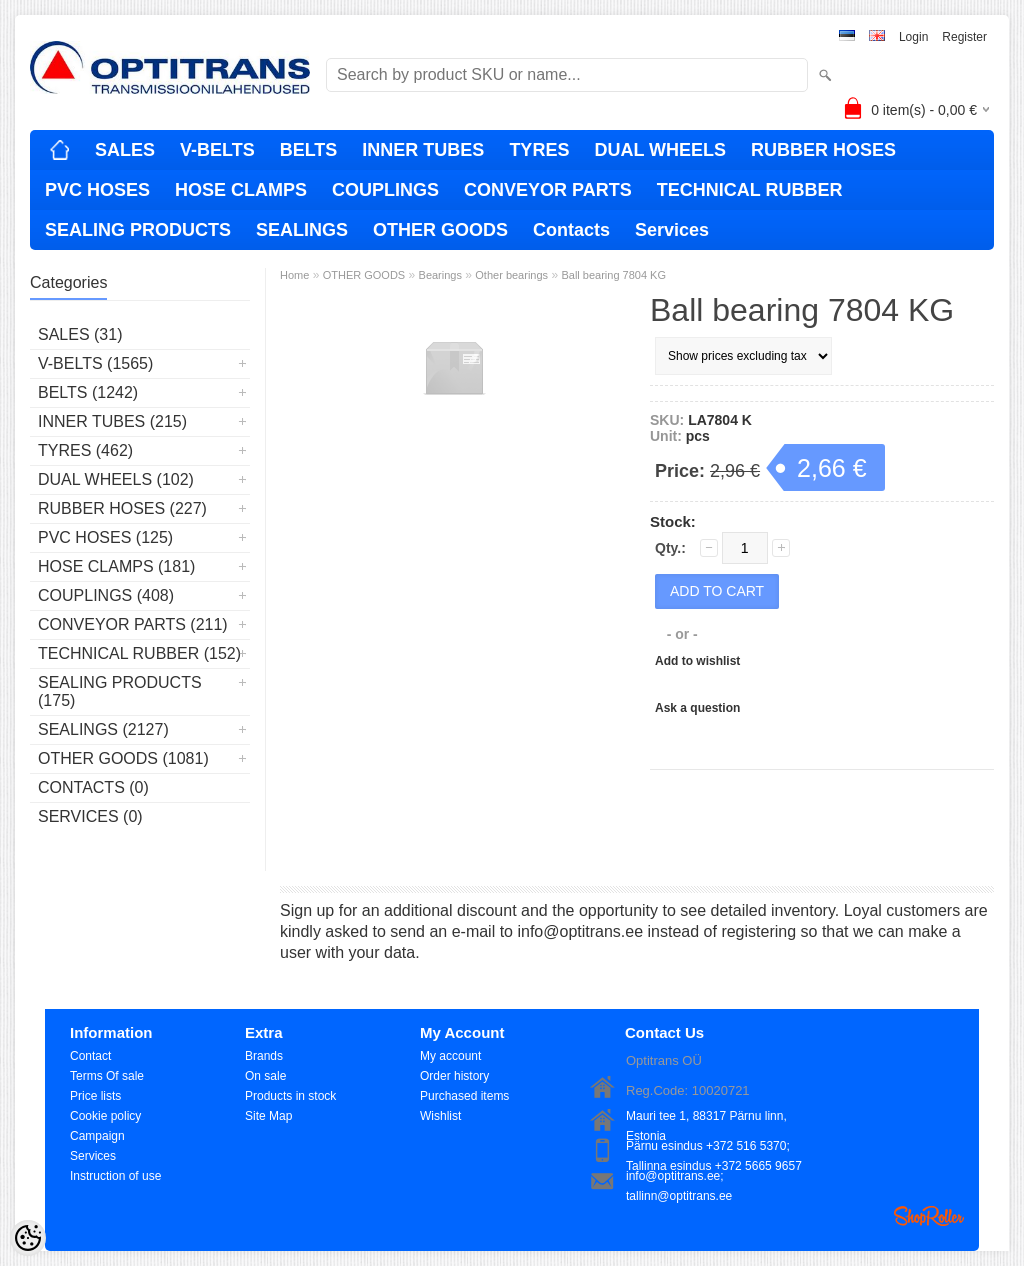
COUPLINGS (385, 190)
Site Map (268, 1116)
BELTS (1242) (88, 392)
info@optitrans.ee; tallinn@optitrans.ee (679, 1177)
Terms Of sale (107, 1076)
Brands (264, 1056)
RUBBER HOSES (823, 150)
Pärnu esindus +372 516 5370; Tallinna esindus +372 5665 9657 (714, 1147)
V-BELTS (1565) (95, 363)
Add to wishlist (697, 661)
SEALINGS (302, 230)
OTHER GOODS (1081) (123, 758)
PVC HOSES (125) (105, 537)
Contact (90, 1056)
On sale (265, 1076)
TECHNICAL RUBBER (750, 190)
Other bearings (511, 275)
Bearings (440, 275)
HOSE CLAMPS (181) (116, 566)
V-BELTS (217, 150)
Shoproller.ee (929, 1216)
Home (294, 275)
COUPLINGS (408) (106, 595)
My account (450, 1056)
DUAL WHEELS (660, 150)
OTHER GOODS (440, 230)
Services (672, 230)
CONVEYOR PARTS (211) (133, 624)
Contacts (571, 230)
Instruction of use (115, 1176)
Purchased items (464, 1096)
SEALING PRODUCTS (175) (120, 691)
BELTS (309, 150)
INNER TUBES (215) (112, 421)
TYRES (539, 150)
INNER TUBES (423, 150)
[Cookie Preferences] (28, 1238)
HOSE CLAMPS (241, 190)
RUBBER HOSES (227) (122, 508)
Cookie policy (105, 1116)
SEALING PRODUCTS (138, 230)
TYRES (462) (85, 450)
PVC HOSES (97, 190)
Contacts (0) (93, 787)
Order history (454, 1076)
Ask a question (697, 708)
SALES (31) (80, 334)
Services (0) (90, 816)
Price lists (95, 1096)
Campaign (97, 1136)
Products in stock (290, 1096)
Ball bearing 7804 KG (613, 275)
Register (964, 37)
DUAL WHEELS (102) (116, 479)
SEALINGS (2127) (103, 729)
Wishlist (440, 1116)
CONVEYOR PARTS (548, 190)
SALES (125, 150)
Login (913, 37)
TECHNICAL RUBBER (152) (139, 653)
